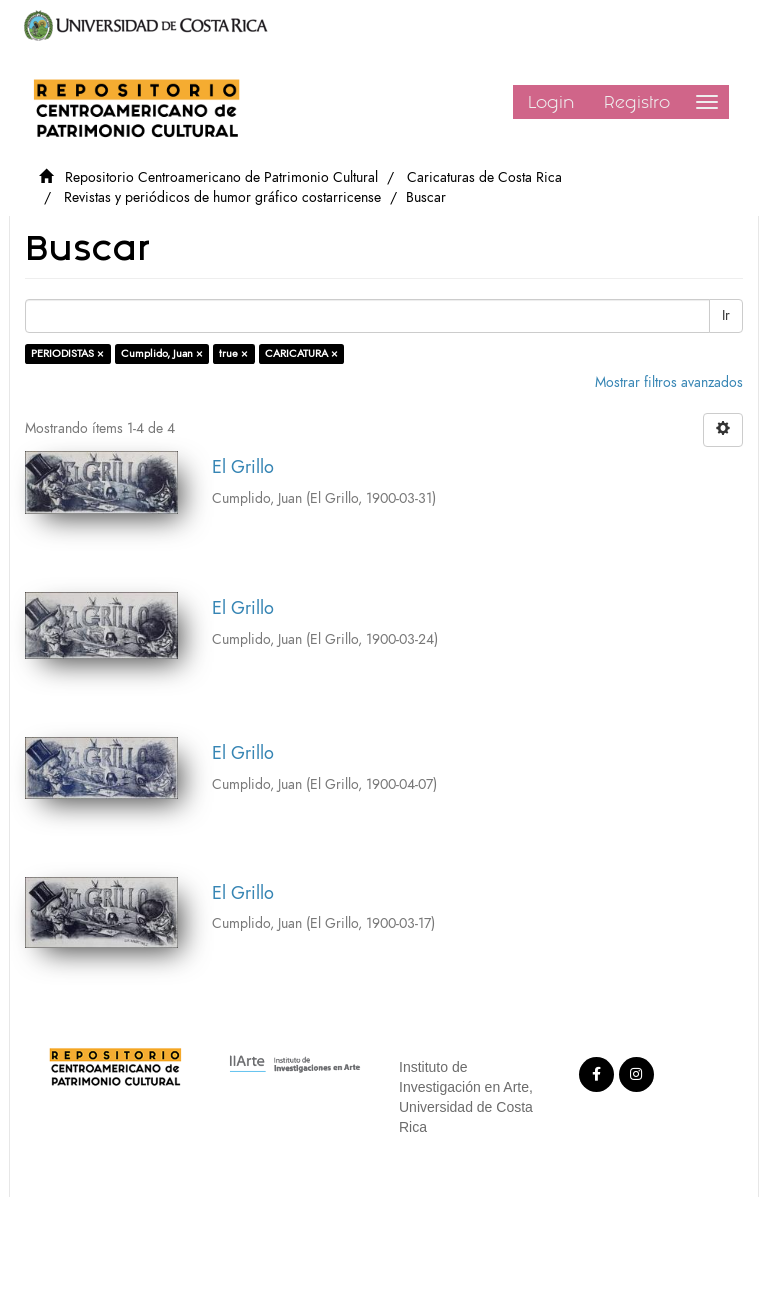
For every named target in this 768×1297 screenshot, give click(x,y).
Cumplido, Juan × (162, 353)
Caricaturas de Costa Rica (484, 177)
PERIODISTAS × (67, 353)
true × (233, 353)
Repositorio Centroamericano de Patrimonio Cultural (221, 177)
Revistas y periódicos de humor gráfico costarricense (222, 197)
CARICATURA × (301, 353)
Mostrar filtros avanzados (669, 382)
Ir (726, 315)
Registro (637, 102)
